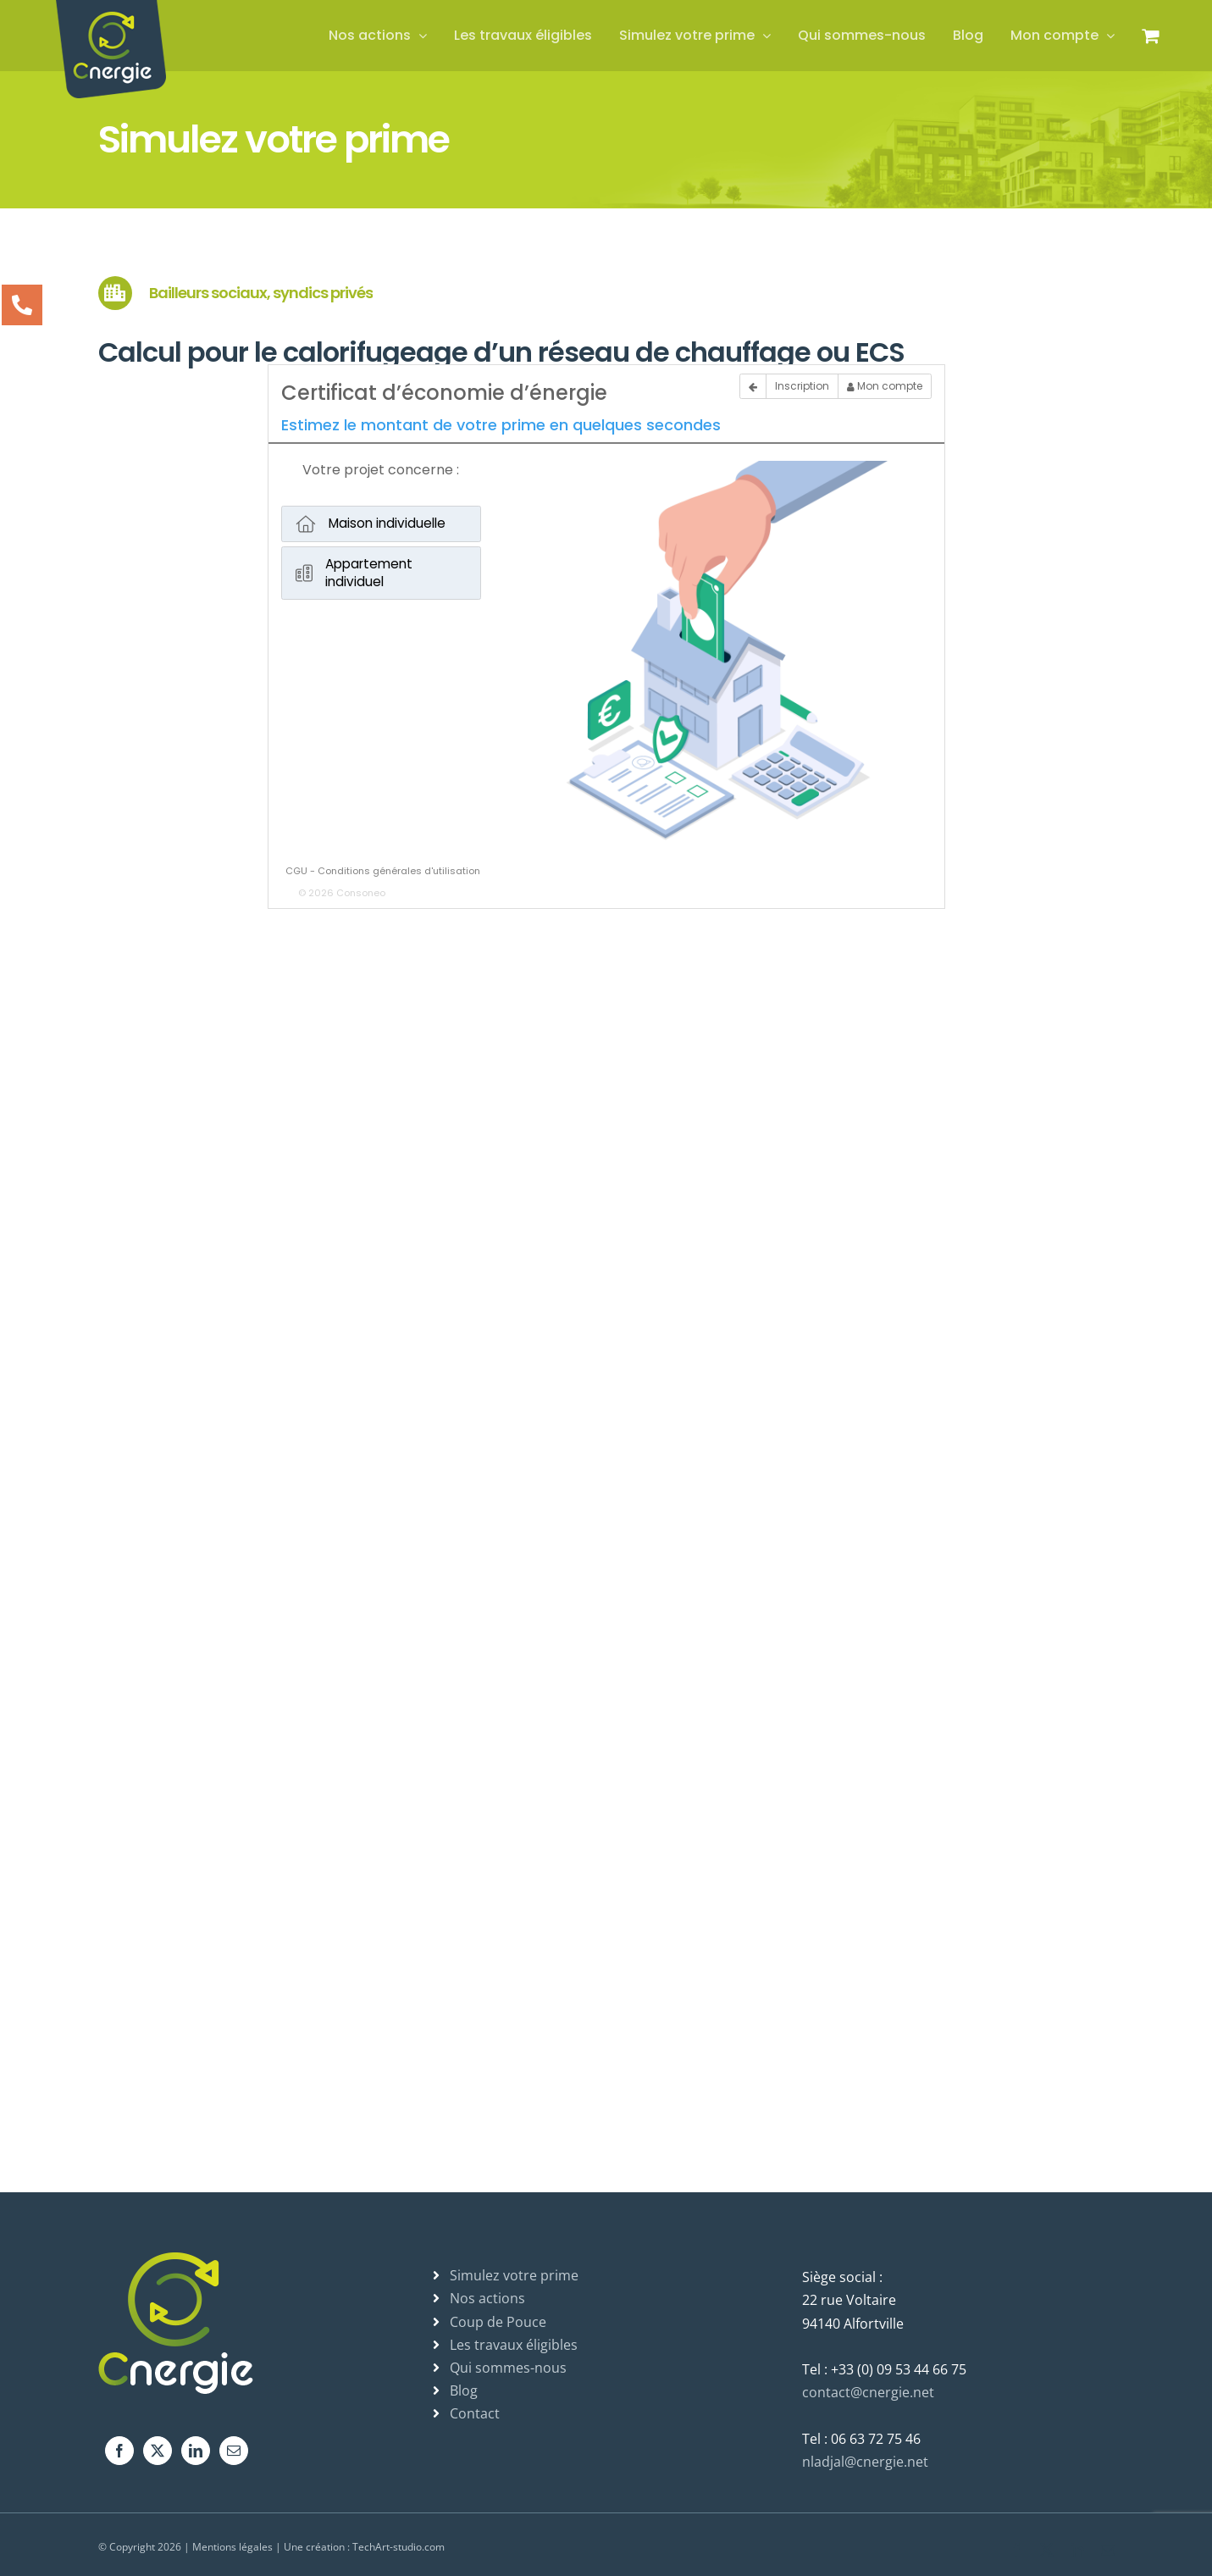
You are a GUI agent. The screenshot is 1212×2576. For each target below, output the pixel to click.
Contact (475, 2413)
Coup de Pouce (498, 2322)
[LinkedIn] (195, 2450)
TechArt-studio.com (398, 2547)
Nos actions (487, 2298)
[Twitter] (157, 2450)
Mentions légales (232, 2547)
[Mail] (233, 2450)
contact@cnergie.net (868, 2392)
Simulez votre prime (514, 2275)
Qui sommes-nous (508, 2367)
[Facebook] (119, 2450)
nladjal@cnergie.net (865, 2461)
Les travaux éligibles (514, 2344)
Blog (464, 2390)
